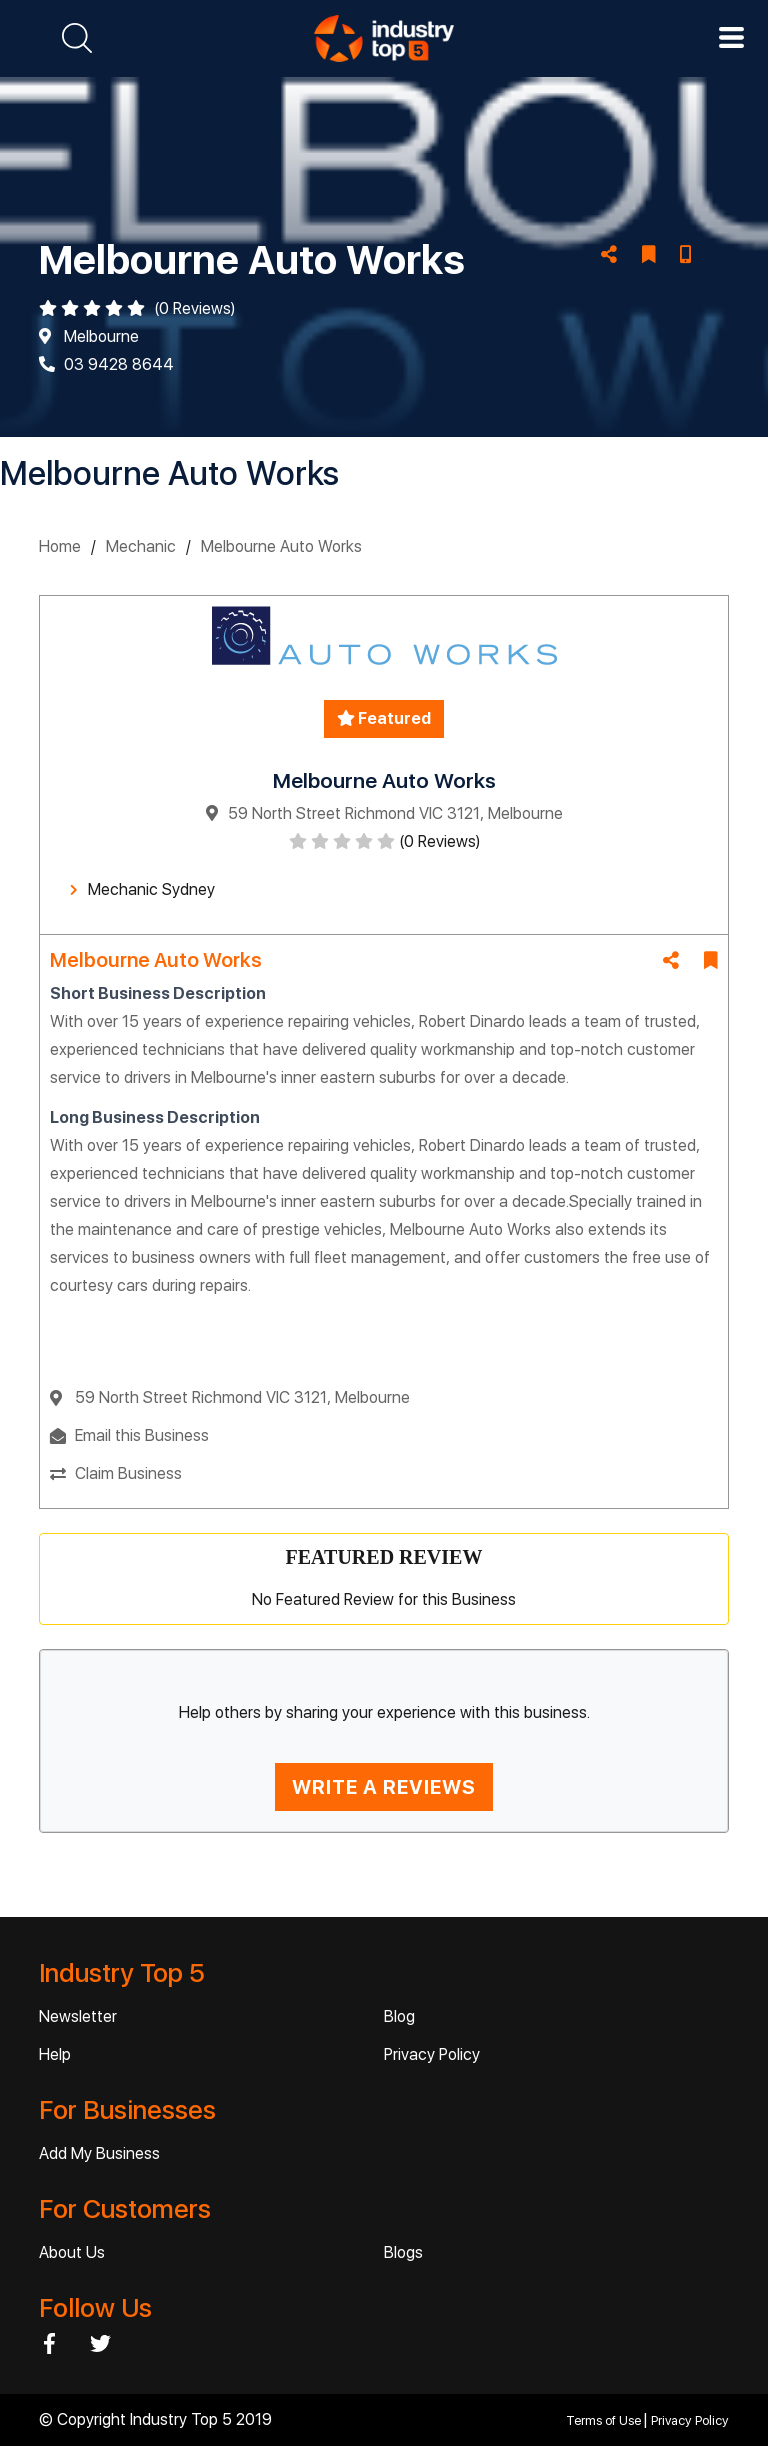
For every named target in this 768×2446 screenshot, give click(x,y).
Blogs (403, 2252)
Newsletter (78, 2016)
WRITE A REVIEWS (383, 1787)
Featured (384, 718)
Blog (399, 2016)
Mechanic (141, 546)
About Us (72, 2252)
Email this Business (142, 1435)
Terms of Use (605, 2420)
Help (55, 2054)
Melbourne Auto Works (281, 546)
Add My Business (99, 2153)
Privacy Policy (432, 2054)
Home (60, 546)
